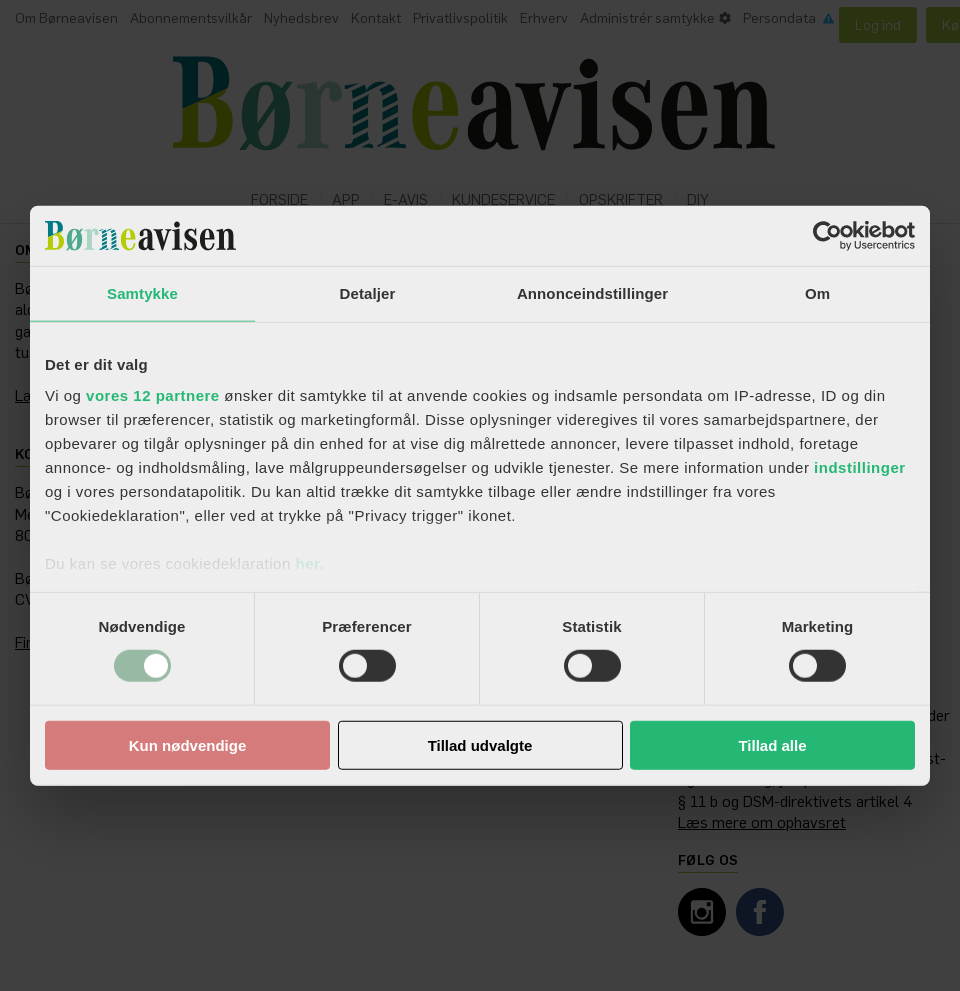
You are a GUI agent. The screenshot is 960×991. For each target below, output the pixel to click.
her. (309, 563)
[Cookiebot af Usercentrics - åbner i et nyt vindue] (827, 235)
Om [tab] (817, 292)
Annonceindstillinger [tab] (592, 292)
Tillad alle (772, 745)
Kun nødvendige (188, 745)
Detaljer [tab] (368, 292)
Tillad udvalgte (480, 745)
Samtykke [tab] (142, 292)
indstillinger (860, 467)
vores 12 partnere (153, 395)
